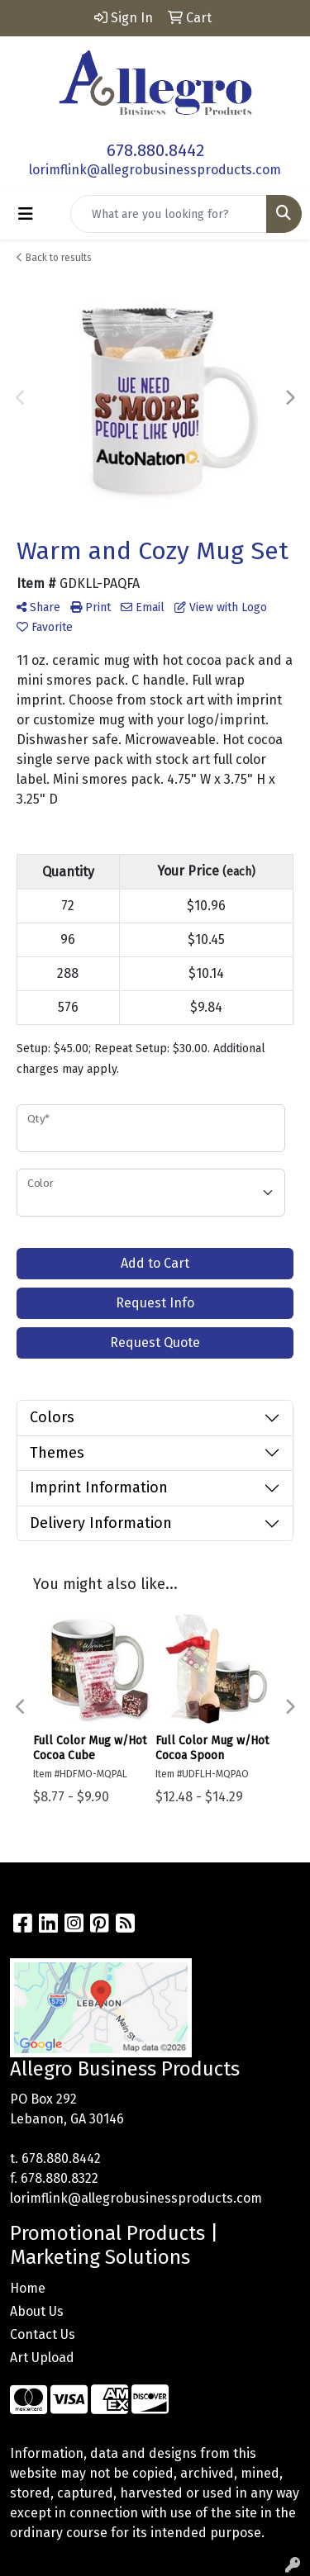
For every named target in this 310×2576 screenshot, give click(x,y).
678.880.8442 (155, 150)
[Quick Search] (168, 214)
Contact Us (42, 2334)
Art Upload (42, 2357)
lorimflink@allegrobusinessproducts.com (155, 170)
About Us (37, 2311)
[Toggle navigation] (25, 213)
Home (27, 2288)
